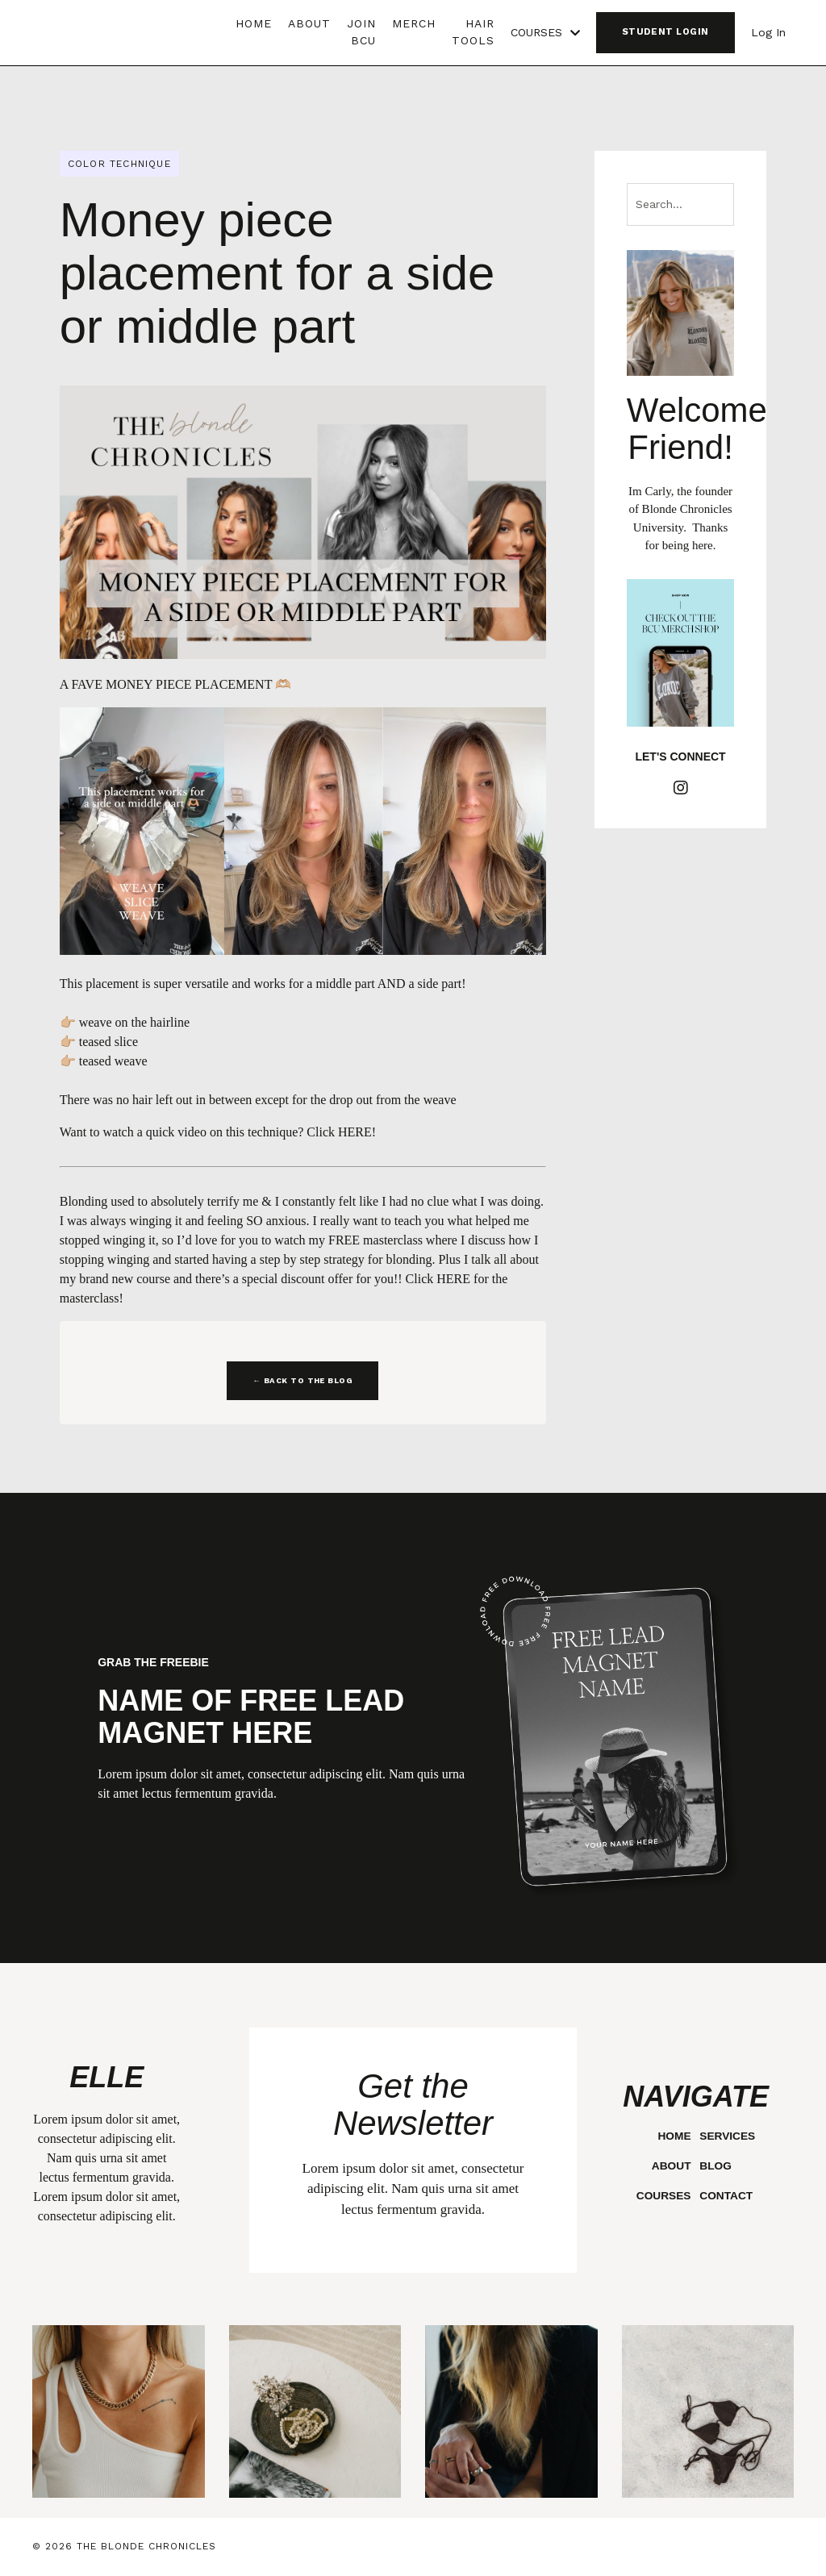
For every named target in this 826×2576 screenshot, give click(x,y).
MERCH (414, 23)
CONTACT (726, 2196)
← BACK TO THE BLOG (302, 1380)
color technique (119, 163)
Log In (768, 32)
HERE (355, 1132)
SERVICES (728, 2135)
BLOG (715, 2166)
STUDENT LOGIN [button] (665, 32)
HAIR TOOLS (473, 32)
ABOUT (309, 23)
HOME (254, 23)
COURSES (545, 32)
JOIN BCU (361, 32)
